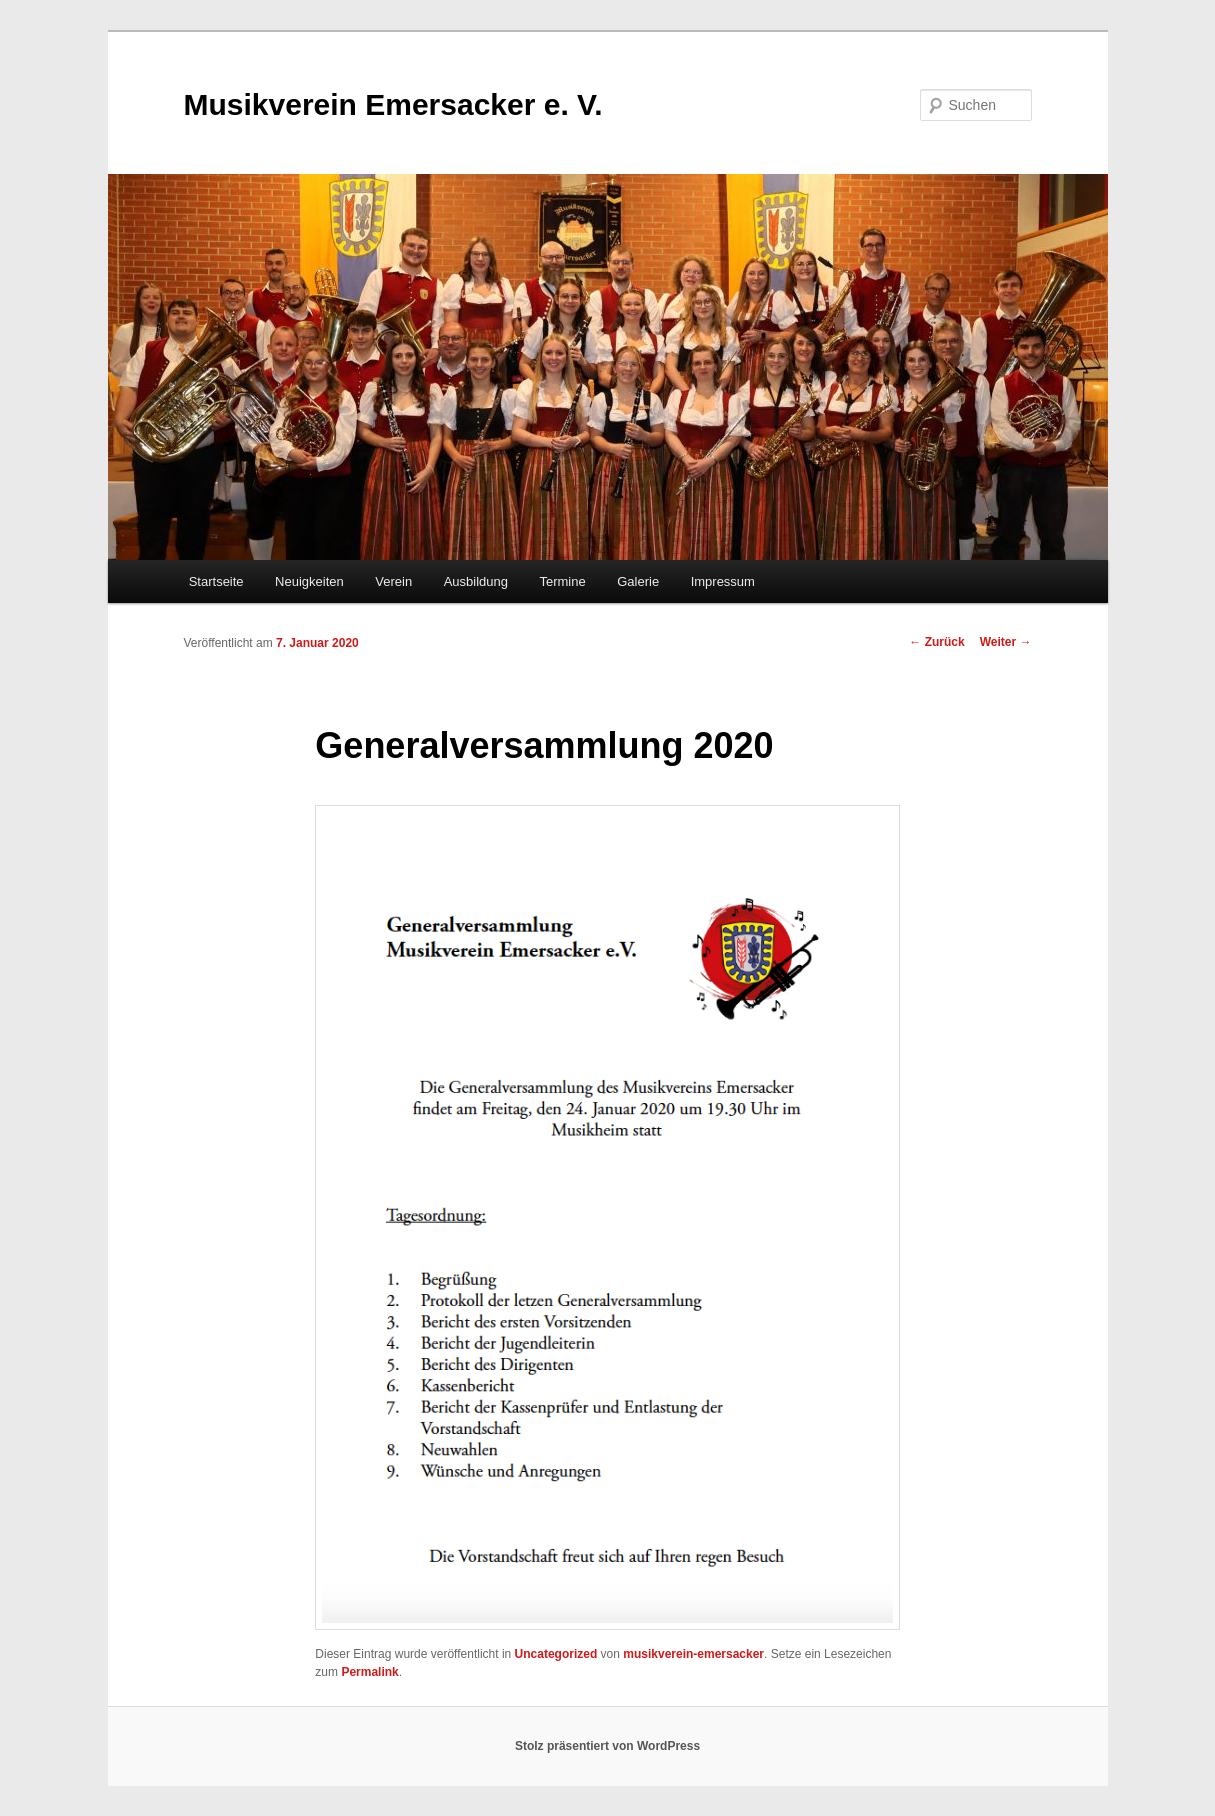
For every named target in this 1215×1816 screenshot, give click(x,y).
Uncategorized (556, 1654)
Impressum (723, 581)
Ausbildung (476, 581)
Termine (562, 581)
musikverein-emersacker (693, 1654)
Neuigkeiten (309, 581)
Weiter (1006, 642)
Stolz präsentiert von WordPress (607, 1746)
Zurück (936, 642)
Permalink (369, 1672)
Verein (393, 581)
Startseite (216, 581)
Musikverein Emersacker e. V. (393, 104)
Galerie (638, 581)
